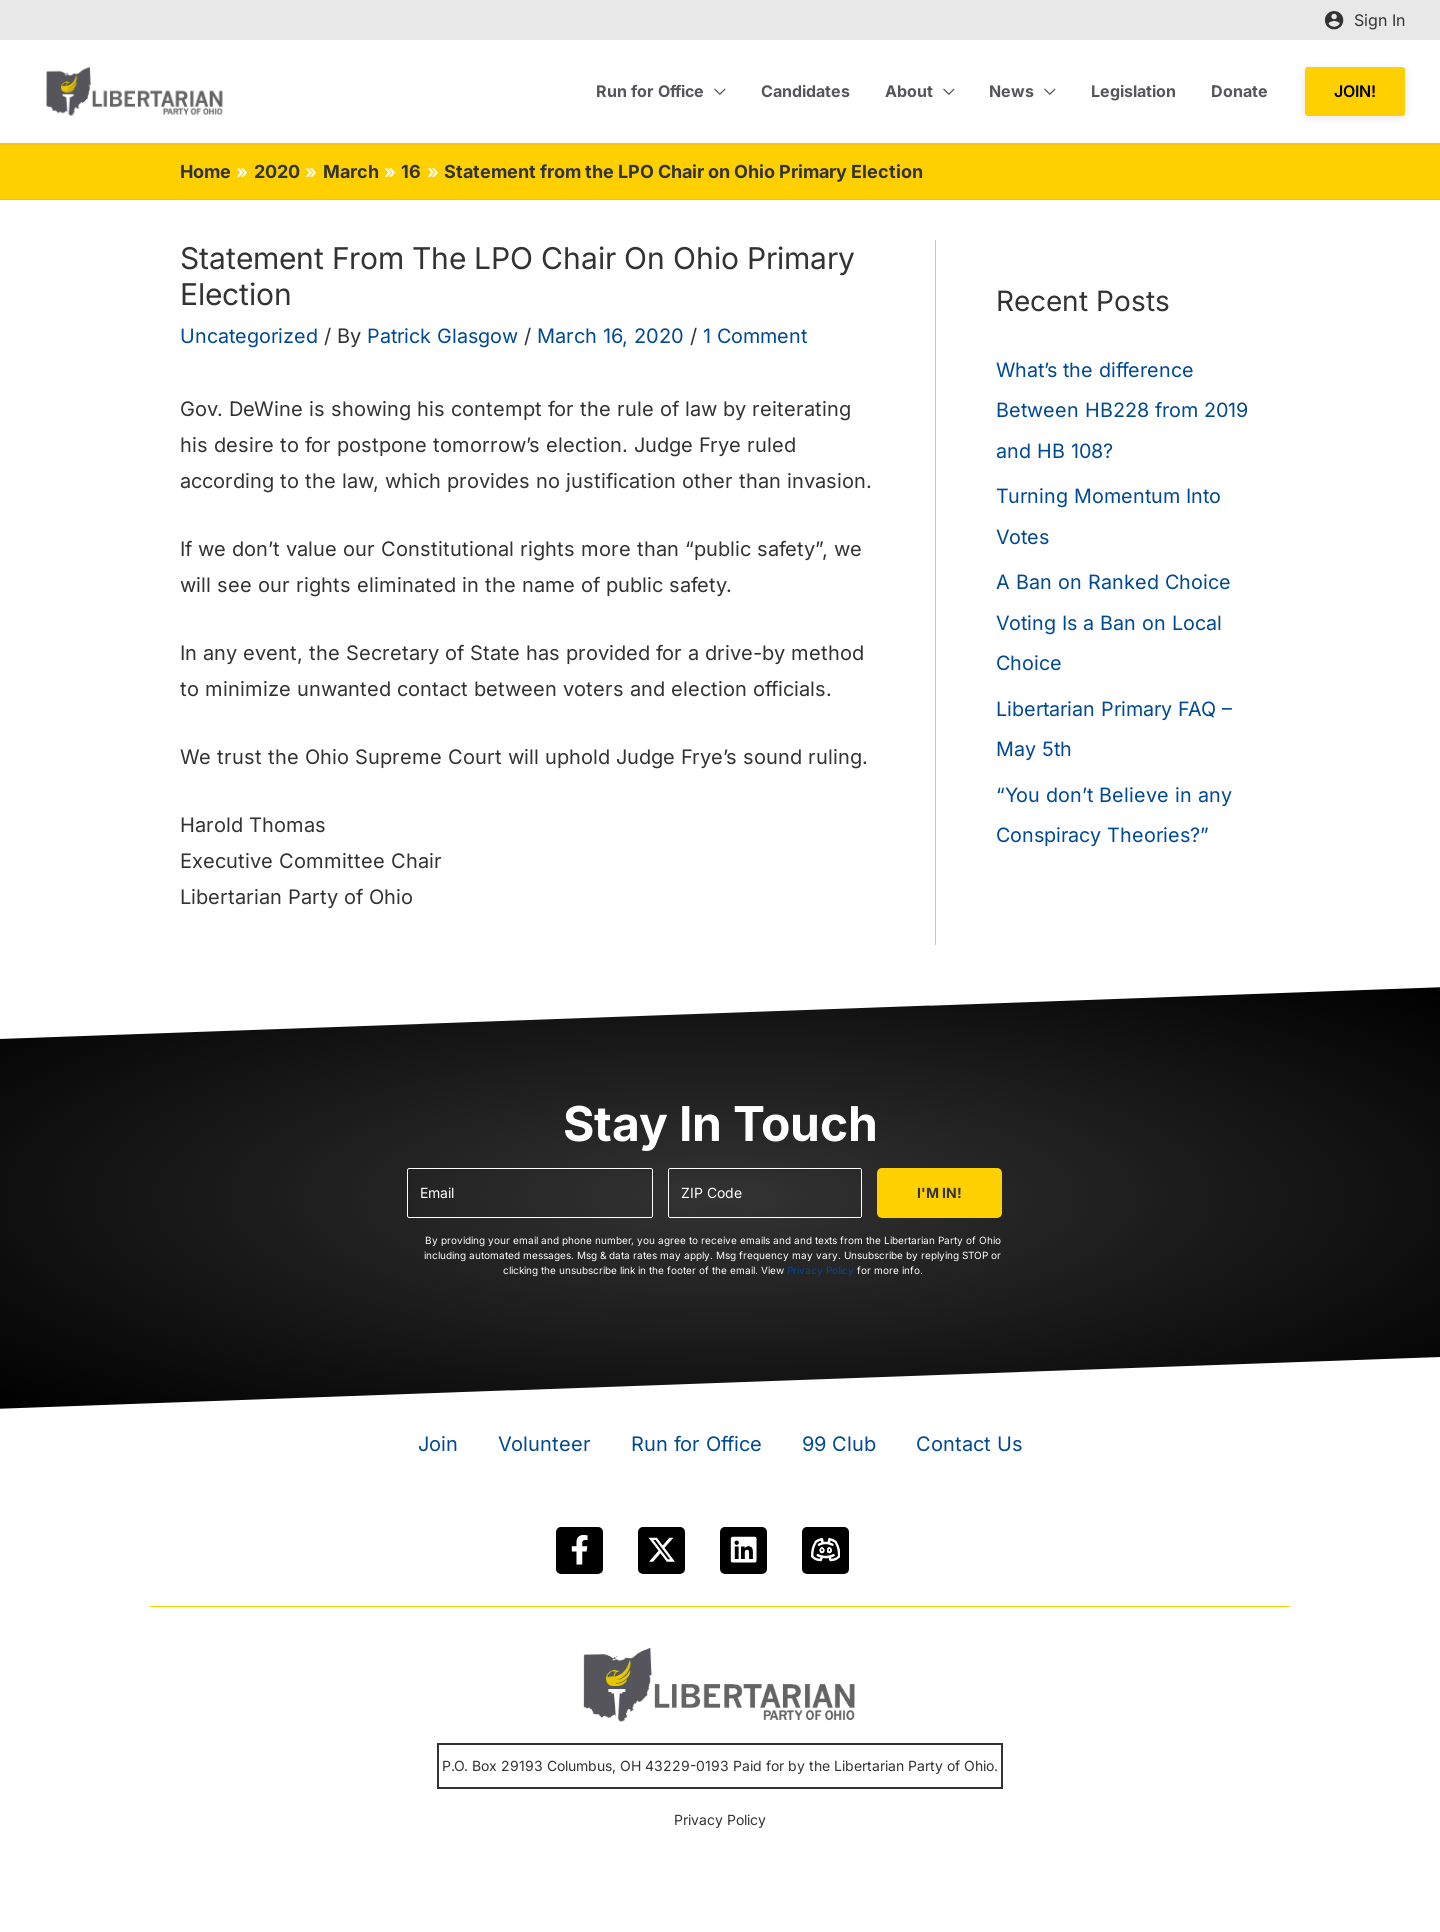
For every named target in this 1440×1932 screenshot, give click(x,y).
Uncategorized (250, 336)
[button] (1355, 91)
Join (438, 1444)
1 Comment (762, 336)
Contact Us (969, 1444)
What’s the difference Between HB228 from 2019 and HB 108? (1124, 410)
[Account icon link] (1364, 20)
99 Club (839, 1444)
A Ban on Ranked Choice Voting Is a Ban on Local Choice (1114, 620)
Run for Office (696, 1444)
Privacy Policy (820, 1270)
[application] (730, 91)
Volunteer (544, 1444)
